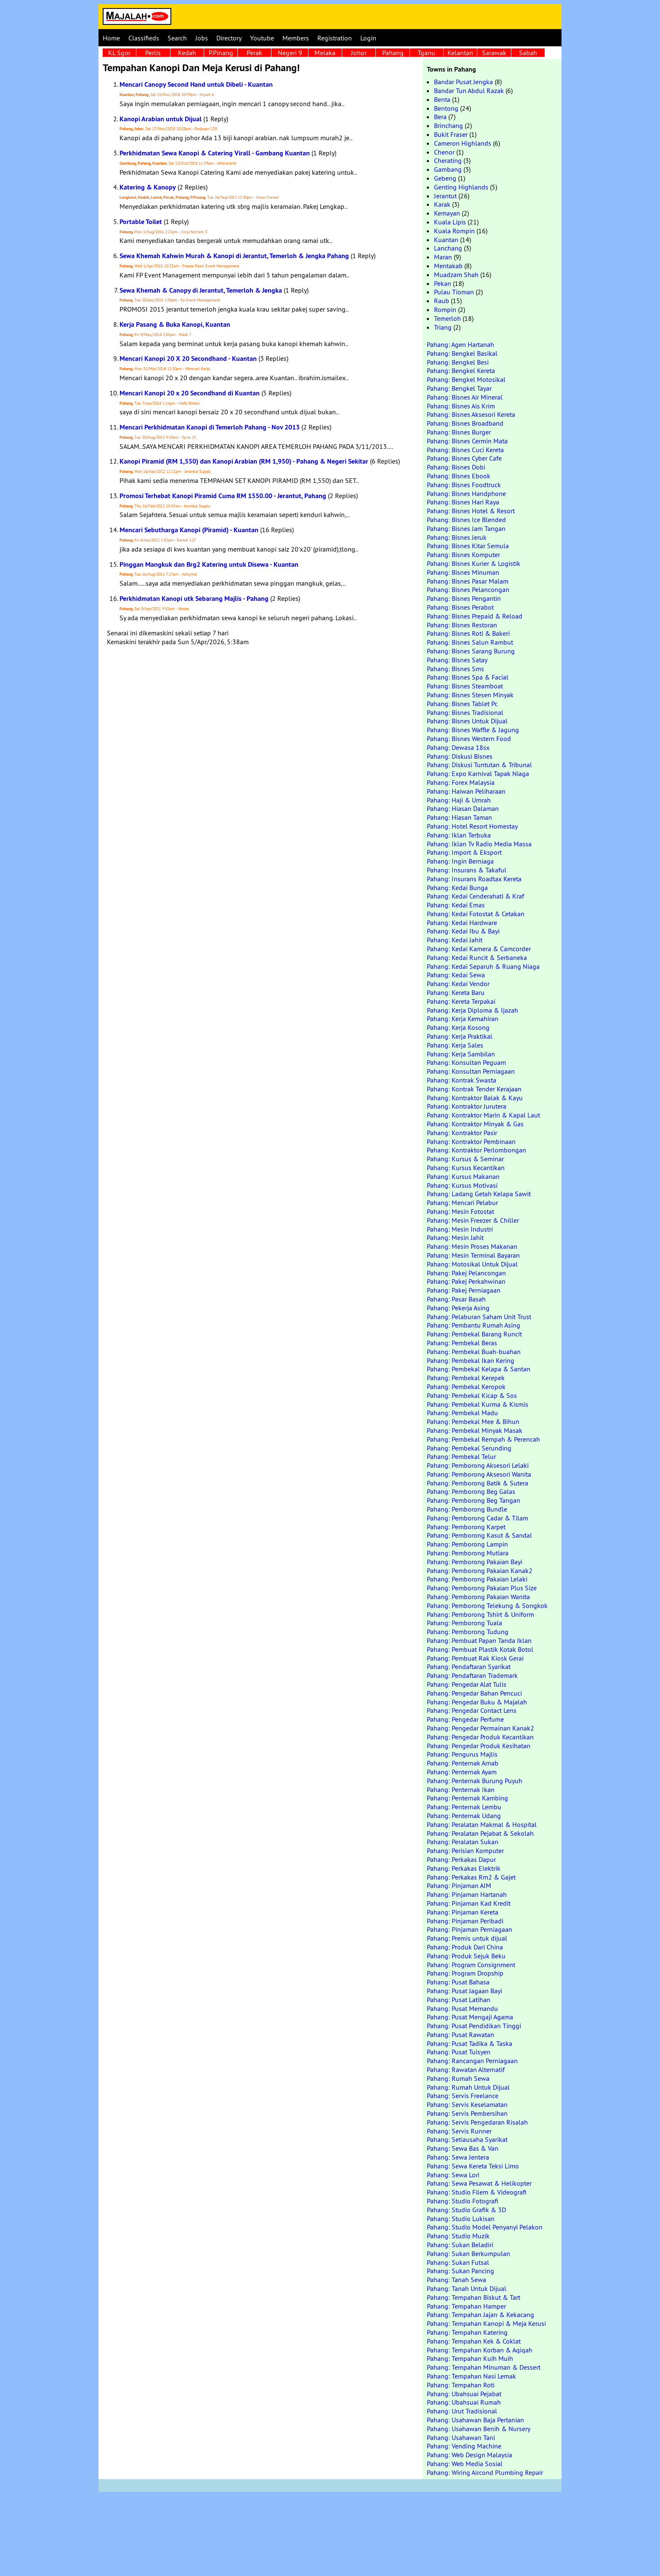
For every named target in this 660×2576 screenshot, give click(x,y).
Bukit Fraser (451, 134)
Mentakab (448, 265)
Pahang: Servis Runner (459, 2131)
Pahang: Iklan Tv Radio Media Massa (479, 844)
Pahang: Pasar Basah (456, 1299)
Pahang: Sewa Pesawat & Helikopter (479, 2183)
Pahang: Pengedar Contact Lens (471, 1710)
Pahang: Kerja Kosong (458, 1027)
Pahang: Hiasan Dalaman (463, 808)
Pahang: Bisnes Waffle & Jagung (473, 729)
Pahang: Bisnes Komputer (463, 554)
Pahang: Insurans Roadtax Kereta (474, 879)
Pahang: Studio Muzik (458, 2236)
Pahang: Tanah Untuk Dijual (466, 2288)
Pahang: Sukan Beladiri (460, 2244)
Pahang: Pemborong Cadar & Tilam (477, 1518)
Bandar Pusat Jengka (463, 81)
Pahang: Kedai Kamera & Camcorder (479, 948)
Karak (442, 204)
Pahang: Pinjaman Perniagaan (469, 1929)
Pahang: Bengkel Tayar (459, 388)
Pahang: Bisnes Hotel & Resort (471, 511)
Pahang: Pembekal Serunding (469, 1448)
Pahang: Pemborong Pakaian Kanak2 (479, 1570)
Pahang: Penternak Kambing (467, 1798)
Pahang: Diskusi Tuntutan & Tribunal (479, 764)
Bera (440, 116)
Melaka (324, 52)
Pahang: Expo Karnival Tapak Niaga (478, 773)
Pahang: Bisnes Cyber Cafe (464, 458)
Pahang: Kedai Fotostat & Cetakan (475, 913)
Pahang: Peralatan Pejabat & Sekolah (480, 1833)
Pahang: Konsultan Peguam (466, 1062)
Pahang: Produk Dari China (465, 1947)
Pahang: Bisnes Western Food (469, 738)
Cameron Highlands (462, 143)
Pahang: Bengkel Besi (458, 362)
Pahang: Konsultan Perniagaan (471, 1071)
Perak (254, 52)
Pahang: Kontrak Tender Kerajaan (474, 1089)
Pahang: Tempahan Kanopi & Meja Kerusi (486, 2323)
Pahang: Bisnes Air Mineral (465, 397)
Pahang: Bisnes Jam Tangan (466, 528)
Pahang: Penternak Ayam (462, 1772)
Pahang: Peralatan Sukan (462, 1841)
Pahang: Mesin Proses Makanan (472, 1246)
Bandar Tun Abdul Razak (469, 90)
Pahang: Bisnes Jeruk (457, 537)
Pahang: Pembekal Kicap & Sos (472, 1395)
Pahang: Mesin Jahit (455, 1237)
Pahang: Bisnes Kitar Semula (468, 545)
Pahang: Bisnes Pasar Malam (467, 581)
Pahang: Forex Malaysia (461, 782)
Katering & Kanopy (148, 187)
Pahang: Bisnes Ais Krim (461, 406)
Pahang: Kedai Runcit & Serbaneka (477, 957)
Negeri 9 (290, 52)
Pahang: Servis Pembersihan (467, 2113)
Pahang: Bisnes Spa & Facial (467, 677)
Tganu (426, 52)
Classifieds (143, 38)
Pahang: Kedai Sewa (456, 975)
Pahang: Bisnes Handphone (466, 493)
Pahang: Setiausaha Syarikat (467, 2139)
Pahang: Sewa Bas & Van (462, 2148)
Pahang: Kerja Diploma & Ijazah (472, 1010)
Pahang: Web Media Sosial (465, 2463)
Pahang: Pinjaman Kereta (462, 1912)
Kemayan (447, 213)
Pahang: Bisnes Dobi (456, 467)
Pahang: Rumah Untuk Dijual (468, 2087)
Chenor (444, 152)
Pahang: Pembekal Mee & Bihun (473, 1421)
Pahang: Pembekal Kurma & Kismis (477, 1404)
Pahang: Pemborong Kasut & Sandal (479, 1535)
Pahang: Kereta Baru (455, 992)
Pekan (442, 283)
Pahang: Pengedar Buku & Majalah (477, 1702)
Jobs (201, 38)
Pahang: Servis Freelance (462, 2095)
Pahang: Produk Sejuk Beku (466, 1956)
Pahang (393, 52)
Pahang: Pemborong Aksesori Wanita (479, 1474)
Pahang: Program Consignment (471, 1964)
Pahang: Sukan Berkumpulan (468, 2253)
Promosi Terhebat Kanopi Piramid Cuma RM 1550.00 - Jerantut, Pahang (223, 495)
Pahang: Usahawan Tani (461, 2437)
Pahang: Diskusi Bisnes (459, 756)
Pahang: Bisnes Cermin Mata (467, 441)
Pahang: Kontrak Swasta (461, 1080)
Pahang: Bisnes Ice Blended (466, 519)
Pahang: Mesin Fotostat (460, 1211)
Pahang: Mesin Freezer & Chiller (473, 1220)
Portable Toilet (141, 221)
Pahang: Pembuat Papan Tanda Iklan (479, 1640)
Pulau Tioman (454, 292)
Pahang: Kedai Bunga (457, 887)
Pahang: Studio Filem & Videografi (477, 2192)
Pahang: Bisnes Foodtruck (464, 484)
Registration (334, 38)
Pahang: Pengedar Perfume (465, 1719)
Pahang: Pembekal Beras (462, 1343)
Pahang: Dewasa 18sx (458, 747)
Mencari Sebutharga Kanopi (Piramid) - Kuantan (189, 529)
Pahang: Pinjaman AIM (459, 1885)
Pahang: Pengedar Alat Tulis (466, 1684)
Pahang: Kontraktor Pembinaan (471, 1141)
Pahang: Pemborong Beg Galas (471, 1491)
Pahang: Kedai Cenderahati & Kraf (475, 896)
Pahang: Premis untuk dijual (467, 1938)
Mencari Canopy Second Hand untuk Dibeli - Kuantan (196, 84)
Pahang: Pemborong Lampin (467, 1544)
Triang (443, 327)
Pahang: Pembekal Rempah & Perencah (483, 1439)
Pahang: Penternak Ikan (461, 1789)
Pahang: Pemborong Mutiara (467, 1553)
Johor (359, 52)
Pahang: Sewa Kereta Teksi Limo (473, 2166)
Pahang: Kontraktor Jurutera (466, 1106)
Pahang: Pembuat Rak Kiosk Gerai (475, 1658)
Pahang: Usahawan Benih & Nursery (478, 2428)
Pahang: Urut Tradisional (462, 2411)
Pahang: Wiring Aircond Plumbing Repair (485, 2472)
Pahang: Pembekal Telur (461, 1456)
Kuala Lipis (450, 222)
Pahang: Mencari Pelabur (462, 1202)
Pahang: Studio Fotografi (462, 2201)
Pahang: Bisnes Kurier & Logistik (473, 563)
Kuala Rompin (454, 231)
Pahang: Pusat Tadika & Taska (469, 2043)
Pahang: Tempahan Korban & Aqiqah (479, 2350)
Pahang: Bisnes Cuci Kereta (465, 449)
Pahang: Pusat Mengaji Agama (470, 2017)
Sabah (528, 52)
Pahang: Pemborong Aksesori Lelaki (478, 1465)
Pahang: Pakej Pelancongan (466, 1273)
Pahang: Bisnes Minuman (463, 572)
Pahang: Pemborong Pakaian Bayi (474, 1561)
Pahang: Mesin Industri (460, 1229)
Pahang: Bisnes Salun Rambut (470, 642)
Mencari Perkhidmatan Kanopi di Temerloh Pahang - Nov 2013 (210, 427)
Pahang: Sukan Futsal (458, 2262)
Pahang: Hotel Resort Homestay (472, 826)
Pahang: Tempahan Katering (467, 2332)
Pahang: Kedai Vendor (458, 983)
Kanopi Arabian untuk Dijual (161, 119)
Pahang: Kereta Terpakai (461, 1001)
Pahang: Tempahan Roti (461, 2385)
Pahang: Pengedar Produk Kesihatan (478, 1745)
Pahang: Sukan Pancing (460, 2271)
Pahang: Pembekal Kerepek (466, 1377)
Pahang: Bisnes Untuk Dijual (467, 721)
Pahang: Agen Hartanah (460, 344)
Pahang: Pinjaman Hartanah (467, 1894)
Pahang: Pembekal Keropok (466, 1386)
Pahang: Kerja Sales (455, 1045)
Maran (443, 257)
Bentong (446, 108)
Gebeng (445, 178)
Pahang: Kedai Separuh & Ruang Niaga (483, 966)
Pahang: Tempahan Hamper (466, 2306)
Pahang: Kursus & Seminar (465, 1159)
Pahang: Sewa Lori (453, 2175)
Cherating (448, 160)
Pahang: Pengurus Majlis (462, 1754)
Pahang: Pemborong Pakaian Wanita (478, 1596)
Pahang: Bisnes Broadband (465, 423)
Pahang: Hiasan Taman (459, 817)
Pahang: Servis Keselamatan (467, 2104)
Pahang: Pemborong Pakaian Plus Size (482, 1588)
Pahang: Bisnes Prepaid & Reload (474, 616)
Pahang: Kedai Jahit (454, 940)
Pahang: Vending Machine (464, 2446)
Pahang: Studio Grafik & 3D (466, 2209)
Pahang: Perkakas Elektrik (463, 1868)
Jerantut (445, 196)
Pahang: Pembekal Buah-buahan (474, 1351)
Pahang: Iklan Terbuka (459, 835)
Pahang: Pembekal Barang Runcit (474, 1334)
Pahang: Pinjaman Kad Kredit (469, 1903)
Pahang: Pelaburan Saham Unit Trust (479, 1316)
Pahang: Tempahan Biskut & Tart (473, 2297)
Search (177, 38)
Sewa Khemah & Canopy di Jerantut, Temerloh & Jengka (201, 290)
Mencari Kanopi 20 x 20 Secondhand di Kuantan (190, 393)
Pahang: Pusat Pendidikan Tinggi (474, 2025)
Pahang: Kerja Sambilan (461, 1054)
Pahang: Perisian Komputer (465, 1850)
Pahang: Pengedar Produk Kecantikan (480, 1737)
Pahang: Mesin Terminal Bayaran (473, 1255)
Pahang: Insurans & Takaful (466, 870)
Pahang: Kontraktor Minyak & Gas (475, 1124)
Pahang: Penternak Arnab (462, 1763)
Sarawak (494, 52)
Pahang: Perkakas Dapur (461, 1859)
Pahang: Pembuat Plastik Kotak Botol (480, 1649)
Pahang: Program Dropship (465, 1973)
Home (111, 38)
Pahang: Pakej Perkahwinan (466, 1281)
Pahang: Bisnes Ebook (458, 476)
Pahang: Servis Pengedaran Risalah (477, 2122)
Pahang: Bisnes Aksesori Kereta (471, 414)
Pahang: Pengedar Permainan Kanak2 (480, 1728)
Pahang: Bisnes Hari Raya (463, 502)
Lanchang (448, 248)
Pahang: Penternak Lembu (464, 1807)
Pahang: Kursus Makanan (463, 1176)
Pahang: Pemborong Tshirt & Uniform (480, 1614)
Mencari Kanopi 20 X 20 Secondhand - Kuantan (188, 358)
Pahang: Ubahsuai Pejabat (464, 2393)
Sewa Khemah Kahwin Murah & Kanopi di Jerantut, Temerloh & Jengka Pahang (234, 255)
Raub (441, 300)
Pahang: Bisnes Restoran (462, 625)
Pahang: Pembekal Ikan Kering (470, 1360)
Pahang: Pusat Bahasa (458, 1982)
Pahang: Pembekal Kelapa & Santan (478, 1369)
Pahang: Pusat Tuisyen (458, 2052)
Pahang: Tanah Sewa (456, 2279)
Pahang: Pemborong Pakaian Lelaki (477, 1579)
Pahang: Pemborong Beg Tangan (473, 1500)
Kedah (187, 52)
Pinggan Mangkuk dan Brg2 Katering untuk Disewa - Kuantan (209, 564)
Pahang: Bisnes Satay (457, 660)
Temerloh (447, 318)
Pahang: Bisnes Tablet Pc (462, 703)
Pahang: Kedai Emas (456, 905)
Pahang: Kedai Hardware (462, 922)
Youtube (262, 38)
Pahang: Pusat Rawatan (460, 2034)
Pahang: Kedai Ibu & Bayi (463, 931)
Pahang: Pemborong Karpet (466, 1527)
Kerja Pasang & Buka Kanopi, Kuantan (175, 324)
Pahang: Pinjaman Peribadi (465, 1921)
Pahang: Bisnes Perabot (460, 607)
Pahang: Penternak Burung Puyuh (474, 1780)
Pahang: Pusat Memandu (462, 2008)
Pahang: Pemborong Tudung (467, 1631)
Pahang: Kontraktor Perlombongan (476, 1150)
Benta (442, 99)
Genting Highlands (461, 187)
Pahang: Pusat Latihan (458, 1999)
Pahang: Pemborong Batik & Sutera (477, 1483)
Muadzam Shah (456, 274)
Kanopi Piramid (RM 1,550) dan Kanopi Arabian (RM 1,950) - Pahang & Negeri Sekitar (244, 461)
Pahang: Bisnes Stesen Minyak (470, 695)
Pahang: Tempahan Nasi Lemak (471, 2376)
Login (368, 38)
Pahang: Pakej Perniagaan (463, 1290)
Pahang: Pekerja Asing (458, 1308)
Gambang (448, 169)
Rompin (445, 309)
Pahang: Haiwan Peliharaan (466, 791)
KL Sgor (119, 52)
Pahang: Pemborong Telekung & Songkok (487, 1605)
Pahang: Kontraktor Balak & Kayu (475, 1097)
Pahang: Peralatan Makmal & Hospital (482, 1824)
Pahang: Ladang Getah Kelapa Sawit (479, 1193)
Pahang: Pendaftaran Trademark (472, 1675)
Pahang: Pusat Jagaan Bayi (464, 1991)
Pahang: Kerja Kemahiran (462, 1018)
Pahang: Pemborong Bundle (467, 1509)
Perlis (153, 52)
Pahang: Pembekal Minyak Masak (474, 1430)
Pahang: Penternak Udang (464, 1815)
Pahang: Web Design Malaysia (469, 2455)
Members (295, 38)
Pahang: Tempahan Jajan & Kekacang (480, 2314)
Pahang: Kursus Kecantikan (466, 1167)
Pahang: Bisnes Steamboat (465, 686)
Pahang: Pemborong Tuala (464, 1623)
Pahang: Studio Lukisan (461, 2218)
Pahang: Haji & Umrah (459, 800)
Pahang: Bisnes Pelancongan (468, 589)
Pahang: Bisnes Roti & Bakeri (468, 633)
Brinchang (448, 125)
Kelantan (460, 52)
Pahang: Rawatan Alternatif (466, 2069)
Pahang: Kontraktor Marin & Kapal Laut (483, 1115)
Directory (229, 38)
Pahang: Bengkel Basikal (462, 353)
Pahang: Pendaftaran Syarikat (469, 1666)
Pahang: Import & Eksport (464, 852)
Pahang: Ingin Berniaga (460, 861)
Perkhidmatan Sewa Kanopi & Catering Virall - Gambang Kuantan (215, 153)
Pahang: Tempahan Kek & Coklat (474, 2341)
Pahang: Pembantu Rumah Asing (473, 1325)
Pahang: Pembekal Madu (462, 1412)
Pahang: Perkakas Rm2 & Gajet (471, 1877)
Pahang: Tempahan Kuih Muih (470, 2358)
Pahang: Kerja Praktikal (459, 1036)
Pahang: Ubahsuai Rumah (464, 2402)
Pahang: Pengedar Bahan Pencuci (474, 1693)
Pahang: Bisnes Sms (455, 668)
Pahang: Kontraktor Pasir (462, 1132)
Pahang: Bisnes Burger (459, 432)
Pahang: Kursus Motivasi (462, 1185)
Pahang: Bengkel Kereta (461, 370)
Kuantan (446, 239)
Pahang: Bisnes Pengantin (464, 598)
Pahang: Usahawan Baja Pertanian (475, 2420)
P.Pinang (221, 52)
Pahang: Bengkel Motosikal (466, 379)
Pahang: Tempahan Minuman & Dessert (483, 2367)
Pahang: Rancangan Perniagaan (472, 2060)
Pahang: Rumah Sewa (458, 2078)
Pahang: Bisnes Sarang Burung (471, 651)
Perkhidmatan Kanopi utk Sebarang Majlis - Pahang (194, 598)
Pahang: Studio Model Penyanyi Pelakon (485, 2227)
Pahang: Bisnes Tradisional (465, 712)
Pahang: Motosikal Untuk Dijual (472, 1264)
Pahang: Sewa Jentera (458, 2157)
